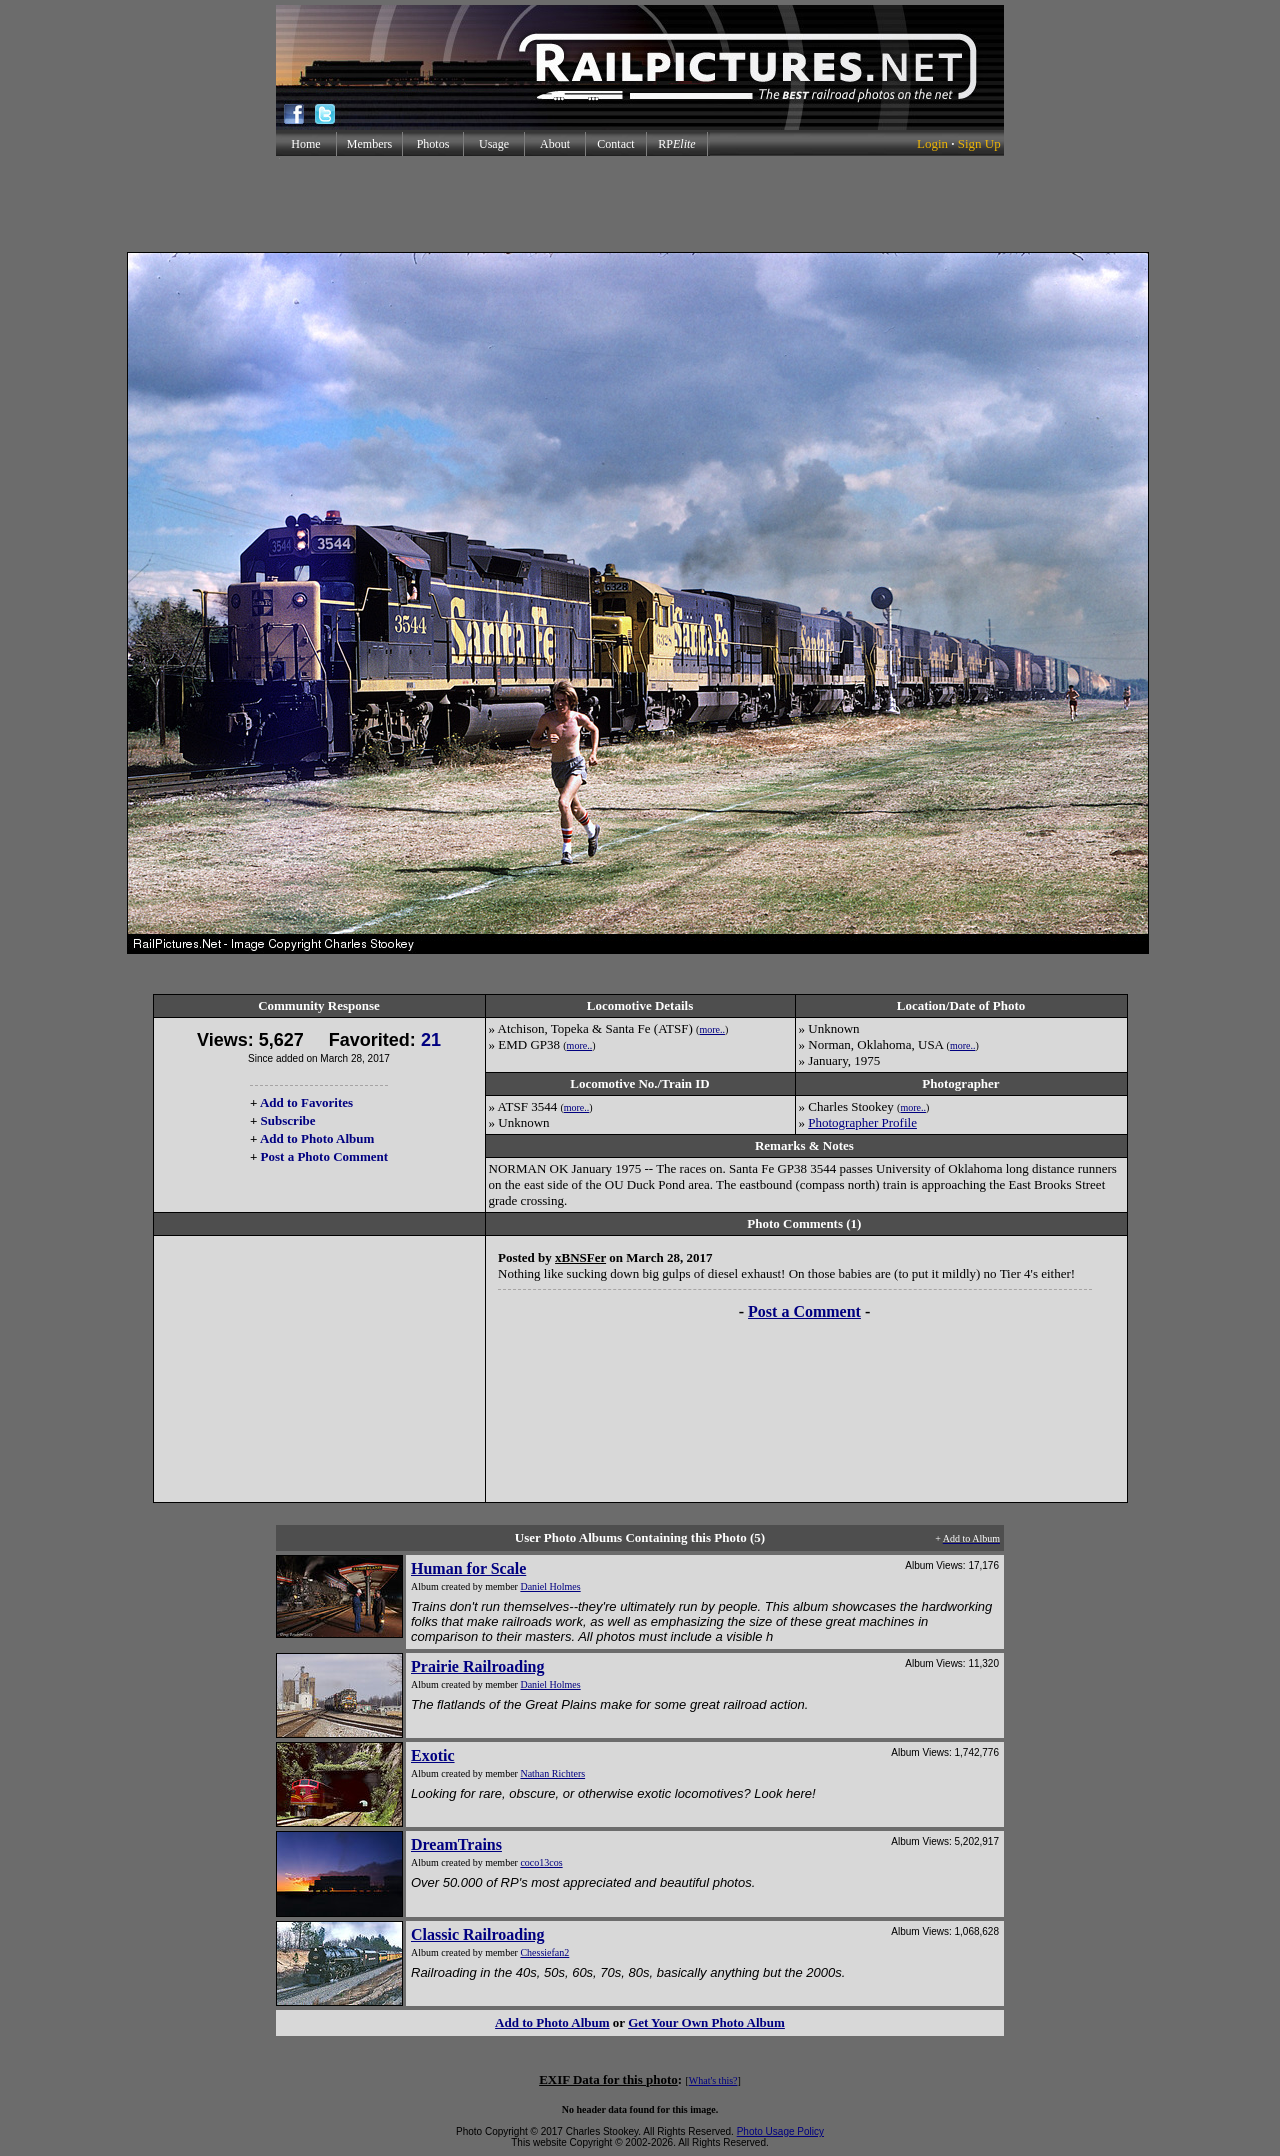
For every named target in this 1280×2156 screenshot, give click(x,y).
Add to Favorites (306, 1102)
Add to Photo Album (317, 1138)
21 (431, 1040)
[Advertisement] (640, 204)
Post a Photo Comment (324, 1156)
